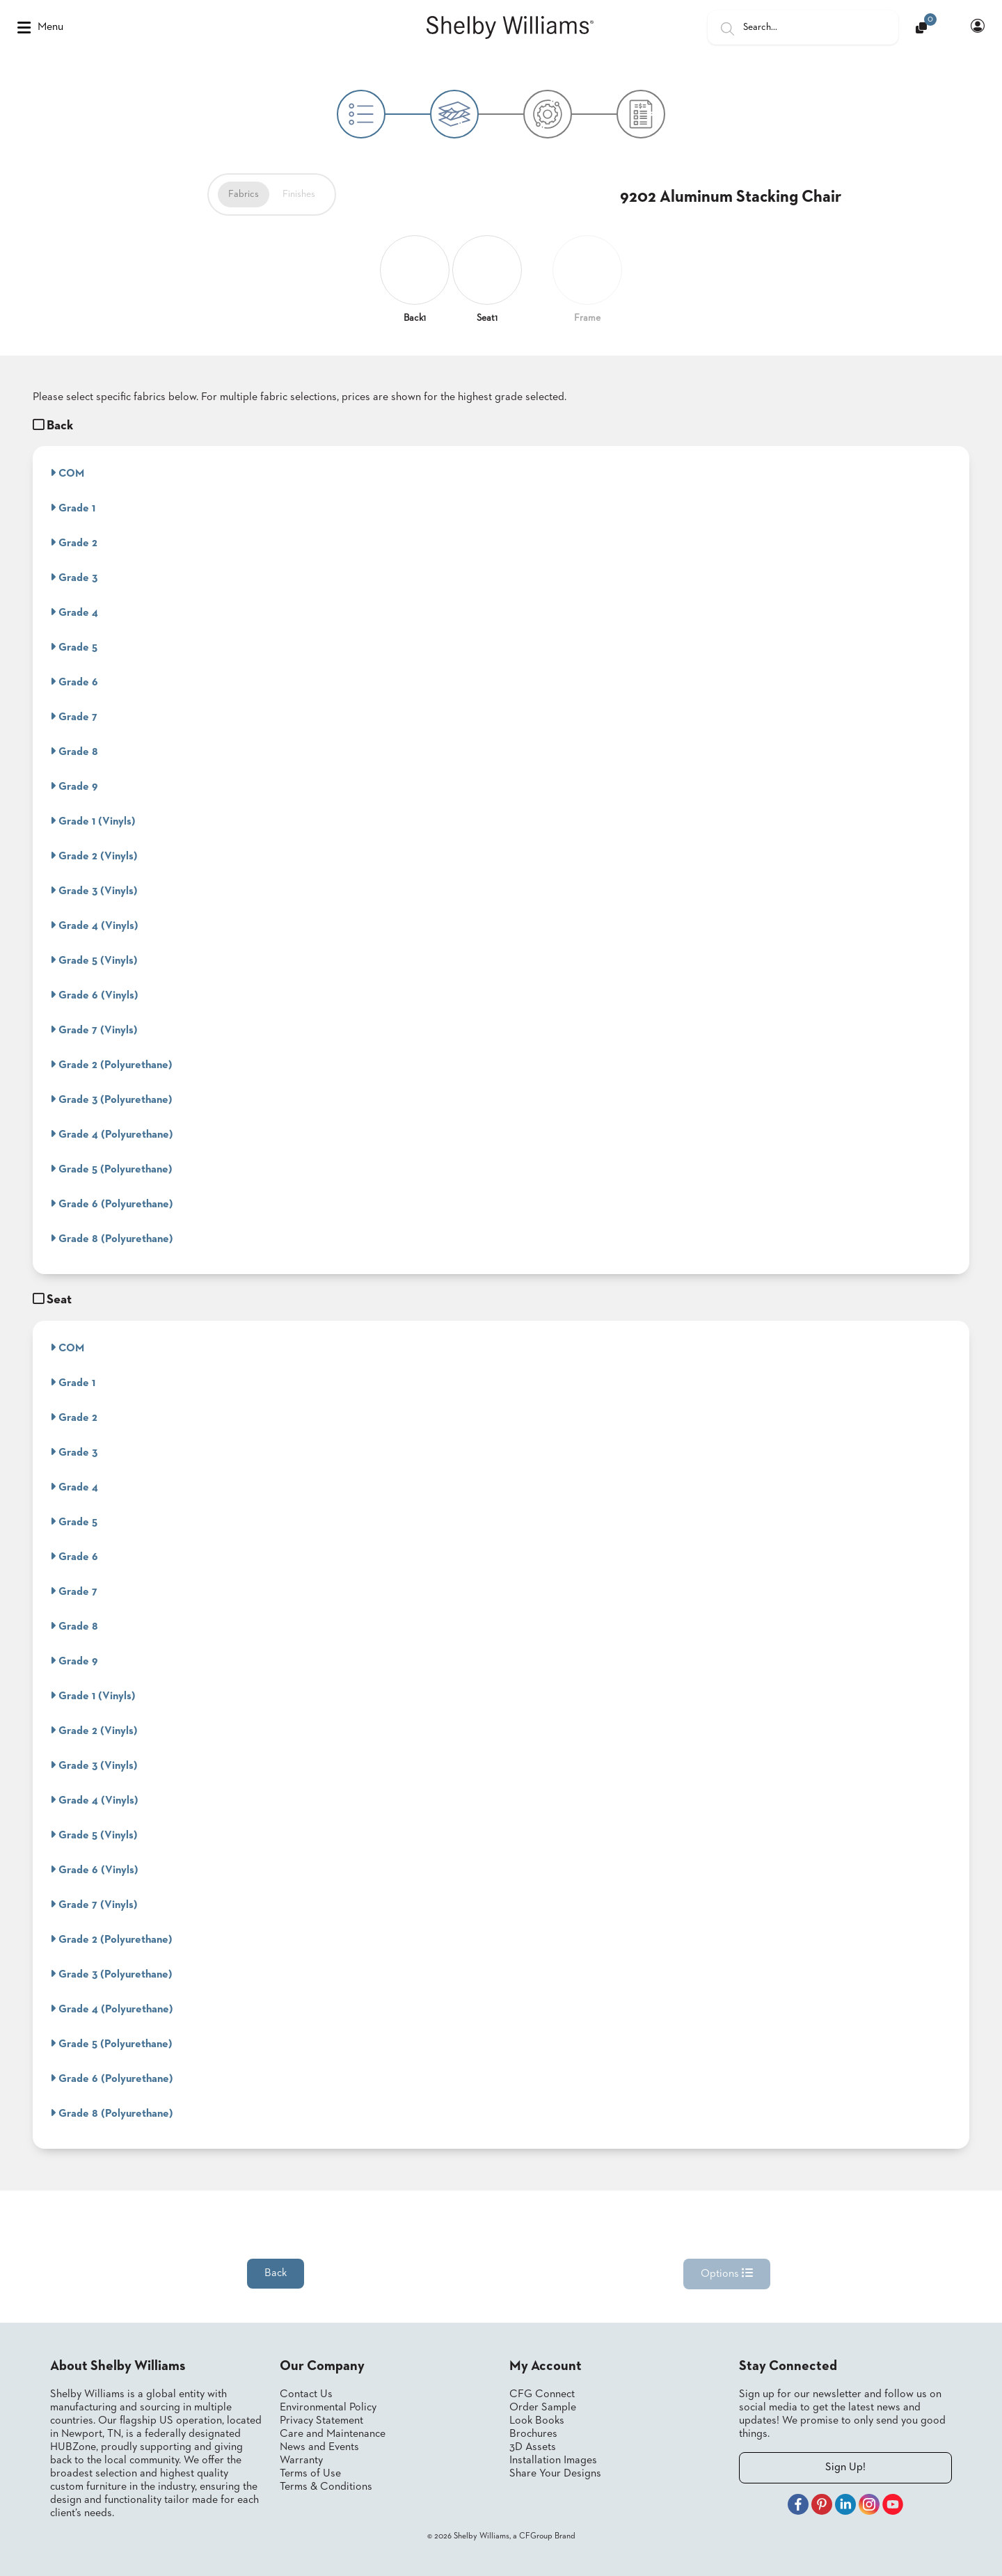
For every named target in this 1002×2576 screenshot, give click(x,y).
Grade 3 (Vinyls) (94, 890)
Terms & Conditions (326, 2486)
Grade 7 (73, 716)
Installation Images (553, 2460)
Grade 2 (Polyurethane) (111, 1064)
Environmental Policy (328, 2407)
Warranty (301, 2460)
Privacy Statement (321, 2420)
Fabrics (243, 194)
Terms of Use (310, 2473)
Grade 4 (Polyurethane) (111, 1134)
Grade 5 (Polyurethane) (111, 1169)
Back (275, 2273)
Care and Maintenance (332, 2434)
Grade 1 (72, 508)
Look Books (536, 2420)
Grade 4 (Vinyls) (94, 925)
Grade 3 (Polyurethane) (111, 1099)
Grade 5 (73, 647)
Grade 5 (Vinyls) (94, 960)
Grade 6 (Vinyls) (94, 995)
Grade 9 (74, 786)
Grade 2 (73, 542)
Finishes (299, 194)
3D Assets (532, 2447)
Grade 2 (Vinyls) (94, 856)
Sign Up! (845, 2467)
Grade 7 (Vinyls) (94, 1030)
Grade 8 (74, 751)
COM (67, 473)
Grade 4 (74, 612)
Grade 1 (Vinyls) (93, 821)
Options (727, 2273)
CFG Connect (542, 2394)
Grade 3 (73, 577)
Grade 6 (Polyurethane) (111, 1204)
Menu (40, 27)
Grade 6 (74, 682)
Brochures (533, 2434)
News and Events (319, 2447)
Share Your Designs (555, 2473)
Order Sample (542, 2407)
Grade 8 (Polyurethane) (111, 1238)
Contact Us (306, 2394)
